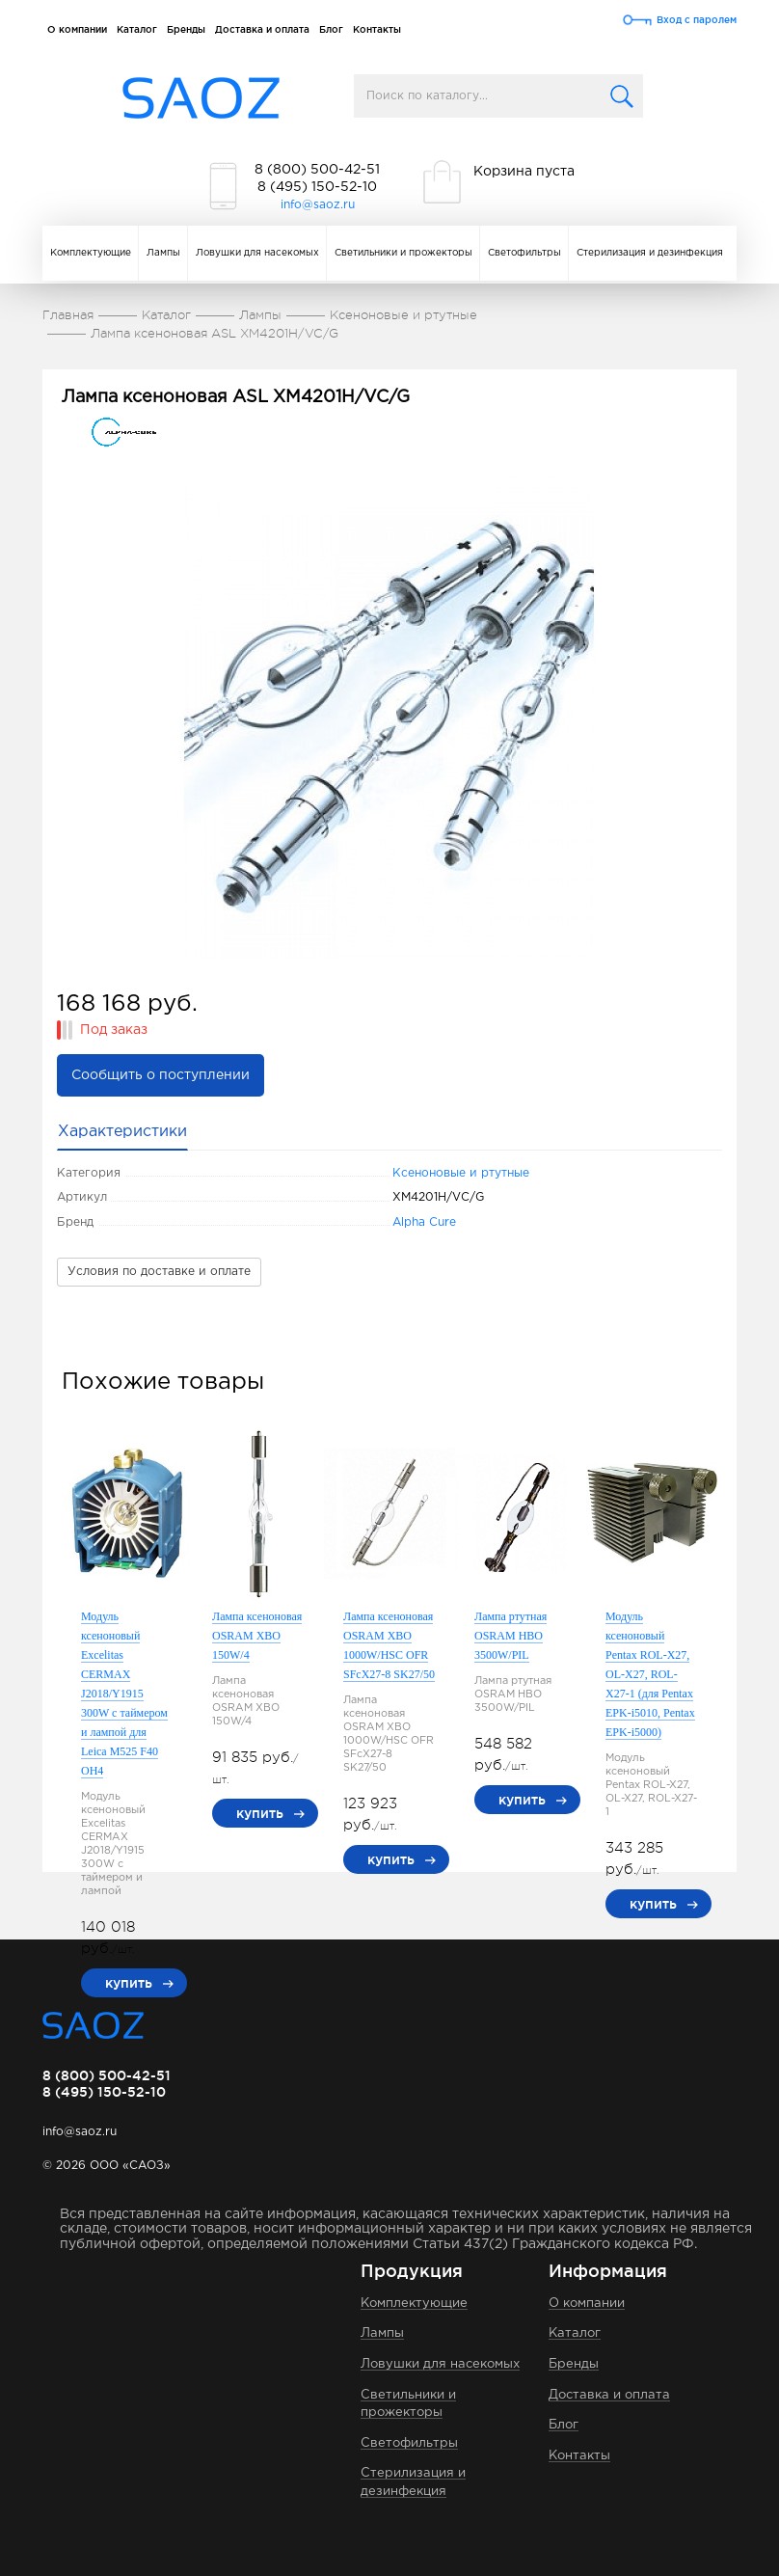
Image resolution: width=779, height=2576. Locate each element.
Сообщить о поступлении (160, 1075)
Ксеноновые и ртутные (460, 1173)
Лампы (163, 253)
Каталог (137, 29)
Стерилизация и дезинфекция (650, 253)
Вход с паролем (697, 19)
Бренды (186, 29)
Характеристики (122, 1132)
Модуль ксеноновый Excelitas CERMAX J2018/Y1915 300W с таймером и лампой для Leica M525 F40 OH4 (124, 1693)
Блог (331, 29)
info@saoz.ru (318, 205)
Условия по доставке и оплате (159, 1271)
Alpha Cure (424, 1222)
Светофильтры (524, 253)
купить (128, 1983)
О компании (77, 29)
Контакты (377, 29)
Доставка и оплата (262, 29)
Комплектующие (90, 253)
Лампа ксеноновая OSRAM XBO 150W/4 (257, 1636)
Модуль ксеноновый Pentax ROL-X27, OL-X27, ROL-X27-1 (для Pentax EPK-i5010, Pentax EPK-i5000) (650, 1674)
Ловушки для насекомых (257, 253)
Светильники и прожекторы (403, 253)
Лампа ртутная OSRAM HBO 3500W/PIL (510, 1636)
